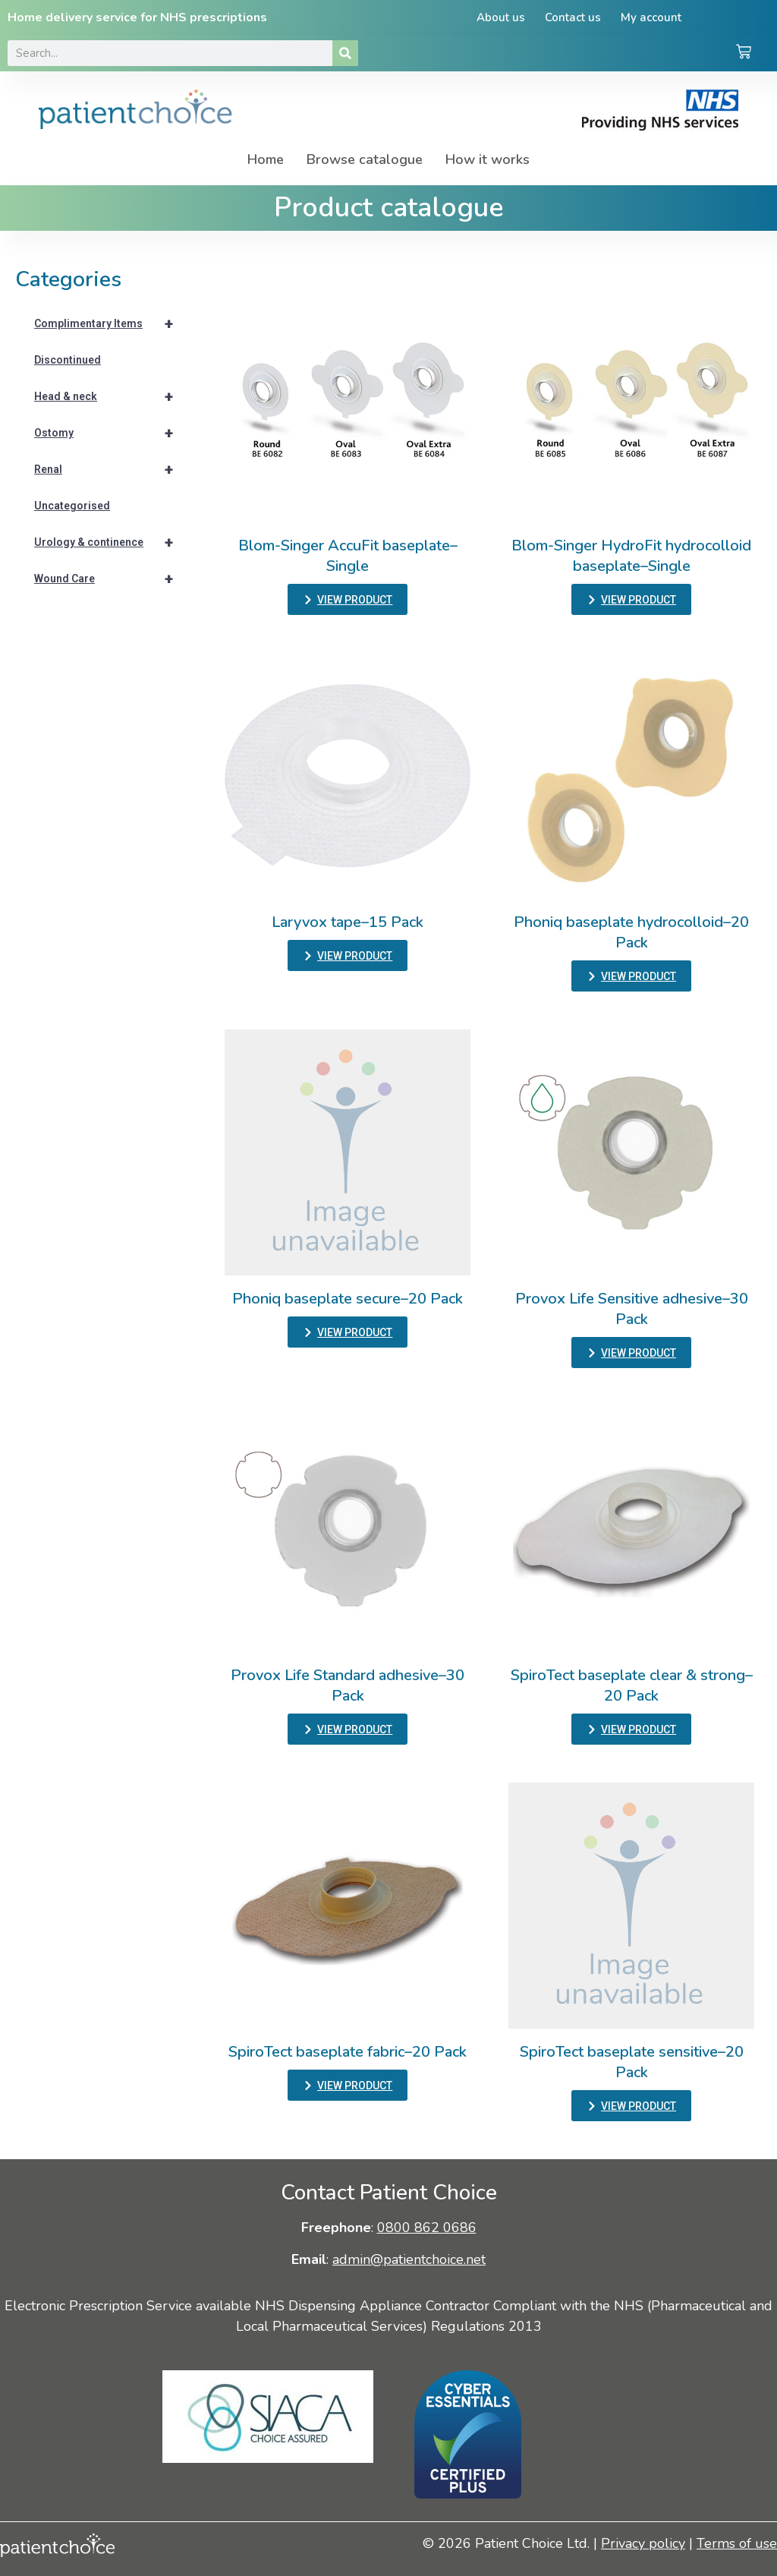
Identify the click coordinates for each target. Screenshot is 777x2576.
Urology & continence (110, 542)
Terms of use (737, 2543)
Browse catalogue (365, 159)
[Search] (345, 53)
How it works (487, 159)
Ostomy (110, 433)
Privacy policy (643, 2543)
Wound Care (110, 578)
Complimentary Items (110, 323)
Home (265, 159)
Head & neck (110, 396)
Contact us (573, 17)
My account (651, 17)
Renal (110, 469)
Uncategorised (72, 506)
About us (501, 17)
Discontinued (67, 360)
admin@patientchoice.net (409, 2259)
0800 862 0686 (427, 2227)
